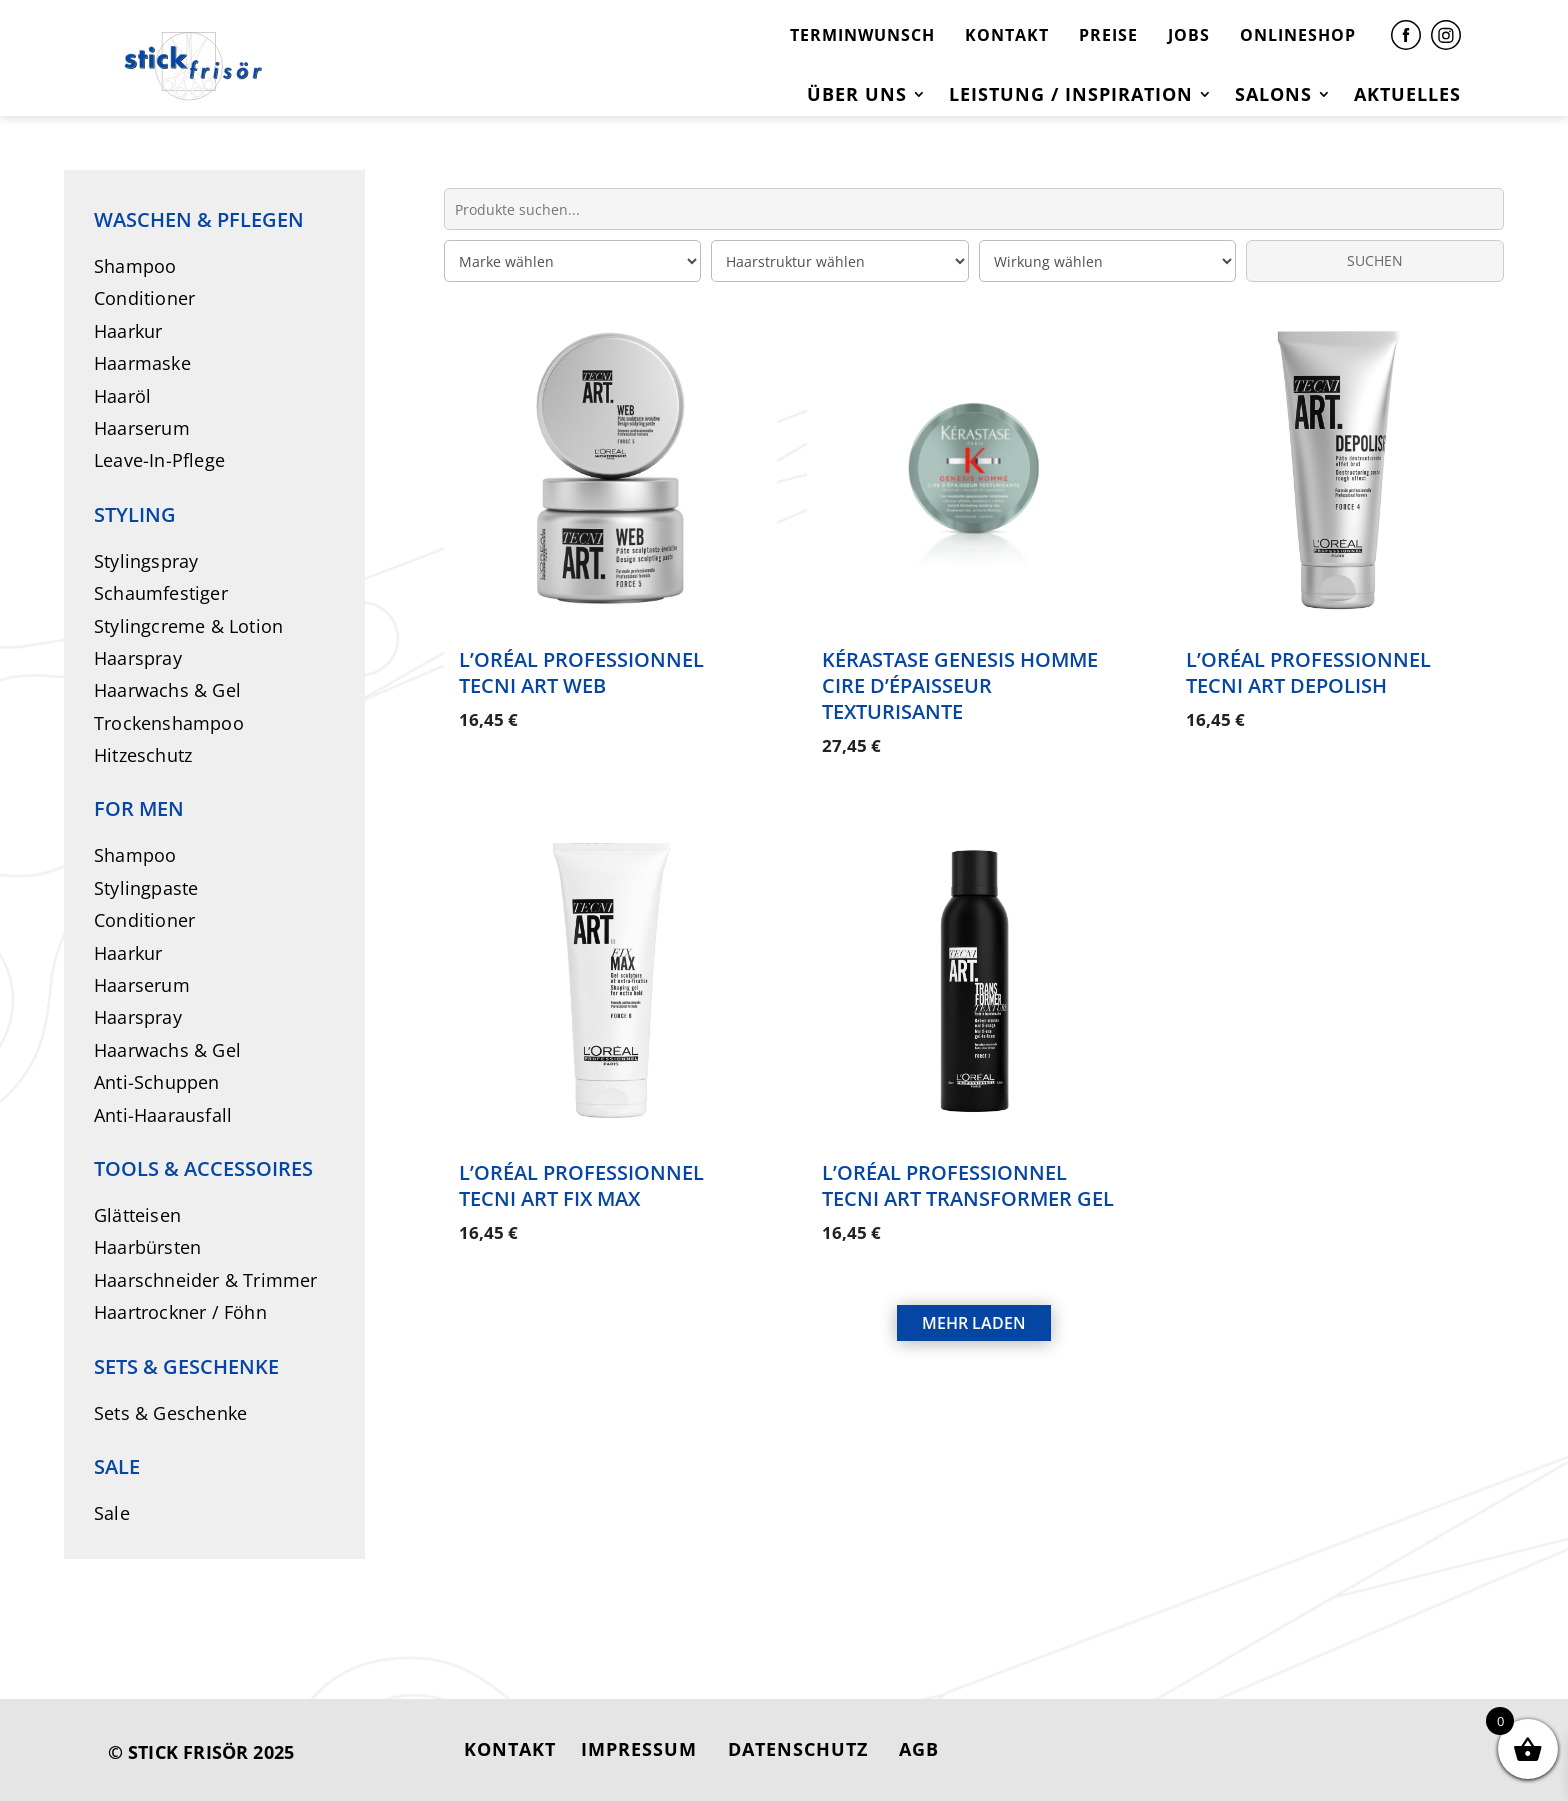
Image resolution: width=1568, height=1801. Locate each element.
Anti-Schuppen (157, 1082)
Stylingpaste (146, 888)
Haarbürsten (147, 1247)
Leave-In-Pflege (159, 460)
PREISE (1108, 35)
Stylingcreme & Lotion (188, 626)
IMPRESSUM (639, 1749)
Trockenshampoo (169, 723)
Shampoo (135, 266)
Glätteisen (137, 1215)
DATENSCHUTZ (798, 1749)
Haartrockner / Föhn (180, 1312)
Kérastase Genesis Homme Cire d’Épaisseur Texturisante (960, 685)
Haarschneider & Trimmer (206, 1280)
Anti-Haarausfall (163, 1115)
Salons (1273, 96)
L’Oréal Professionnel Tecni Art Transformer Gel (968, 1180)
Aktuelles (1407, 96)
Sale (112, 1513)
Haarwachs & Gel (167, 690)
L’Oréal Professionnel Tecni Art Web (581, 672)
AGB (919, 1749)
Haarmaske (142, 363)
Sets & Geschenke (170, 1413)
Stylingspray (146, 561)
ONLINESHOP (1298, 35)
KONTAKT (1007, 35)
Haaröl (122, 396)
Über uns (857, 96)
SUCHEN (1375, 260)
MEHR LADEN (974, 1313)
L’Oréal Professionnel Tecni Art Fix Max (581, 1180)
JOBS (1189, 35)
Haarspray (138, 658)
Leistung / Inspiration (1071, 96)
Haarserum (142, 428)
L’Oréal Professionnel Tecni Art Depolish (1308, 672)
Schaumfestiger (161, 593)
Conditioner (144, 298)
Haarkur (128, 331)
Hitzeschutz (143, 755)
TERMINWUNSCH (862, 35)
